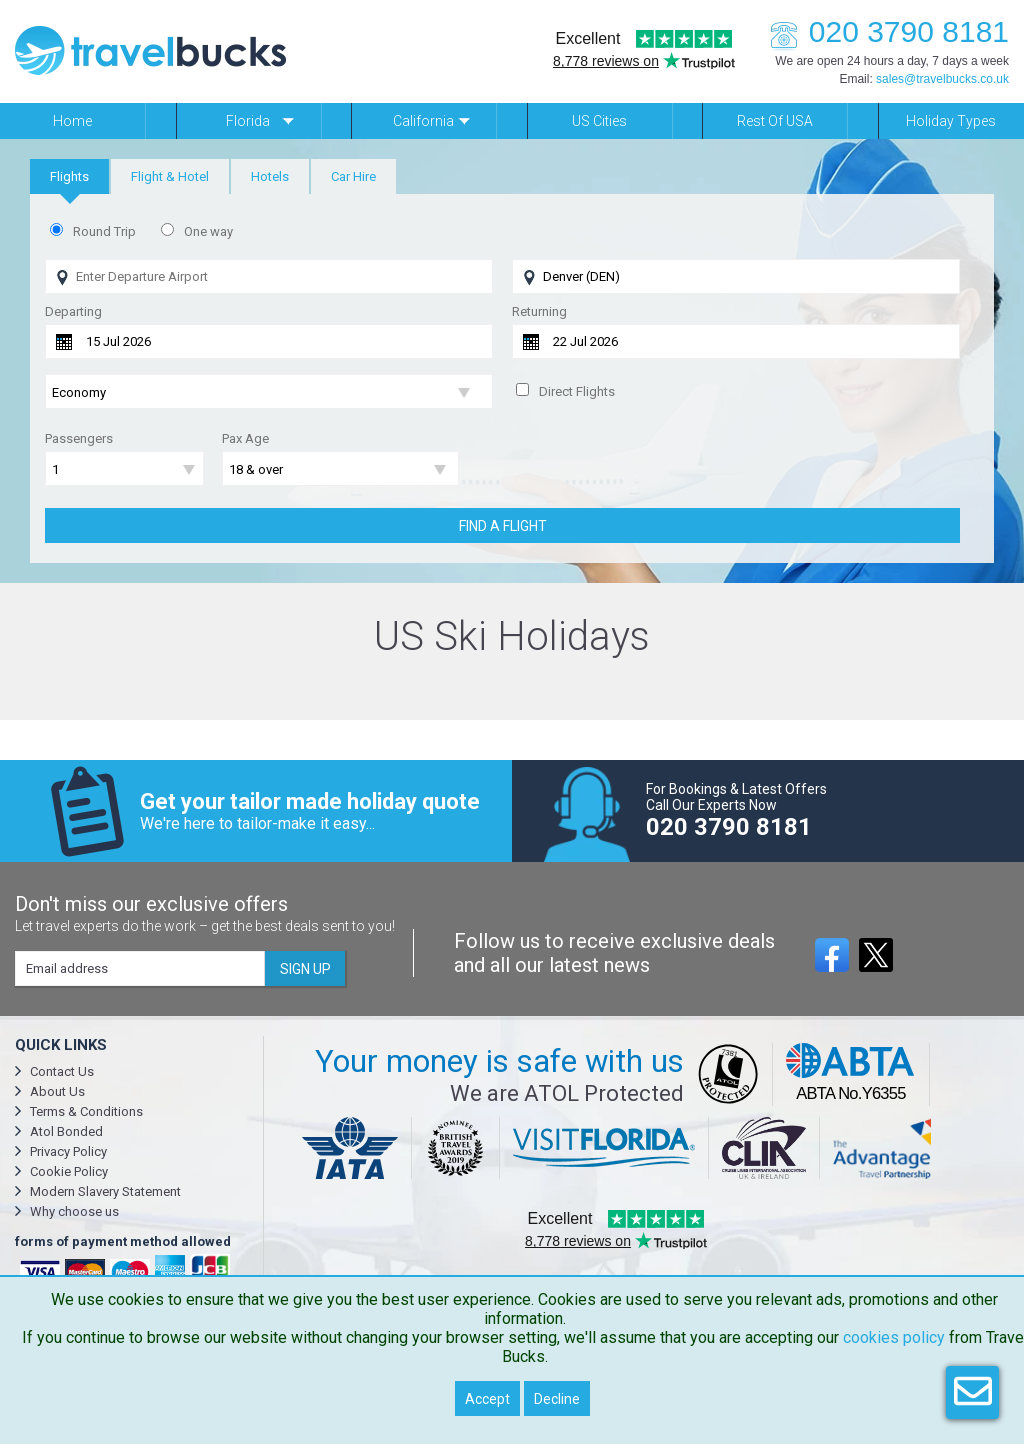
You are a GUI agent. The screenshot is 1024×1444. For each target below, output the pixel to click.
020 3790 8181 (884, 31)
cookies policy (894, 1337)
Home (72, 121)
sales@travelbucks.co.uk (942, 79)
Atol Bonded (66, 1131)
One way (208, 231)
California (423, 121)
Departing (73, 311)
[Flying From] (269, 276)
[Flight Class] (269, 392)
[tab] (69, 176)
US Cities (599, 121)
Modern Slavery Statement (105, 1191)
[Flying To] (736, 276)
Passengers (79, 438)
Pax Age (245, 438)
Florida (248, 121)
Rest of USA (775, 121)
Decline (557, 1399)
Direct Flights (577, 391)
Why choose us (74, 1211)
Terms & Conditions (86, 1111)
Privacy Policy (68, 1151)
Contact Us (62, 1071)
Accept (487, 1399)
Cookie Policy (69, 1171)
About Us (57, 1091)
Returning (539, 311)
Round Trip (104, 231)
